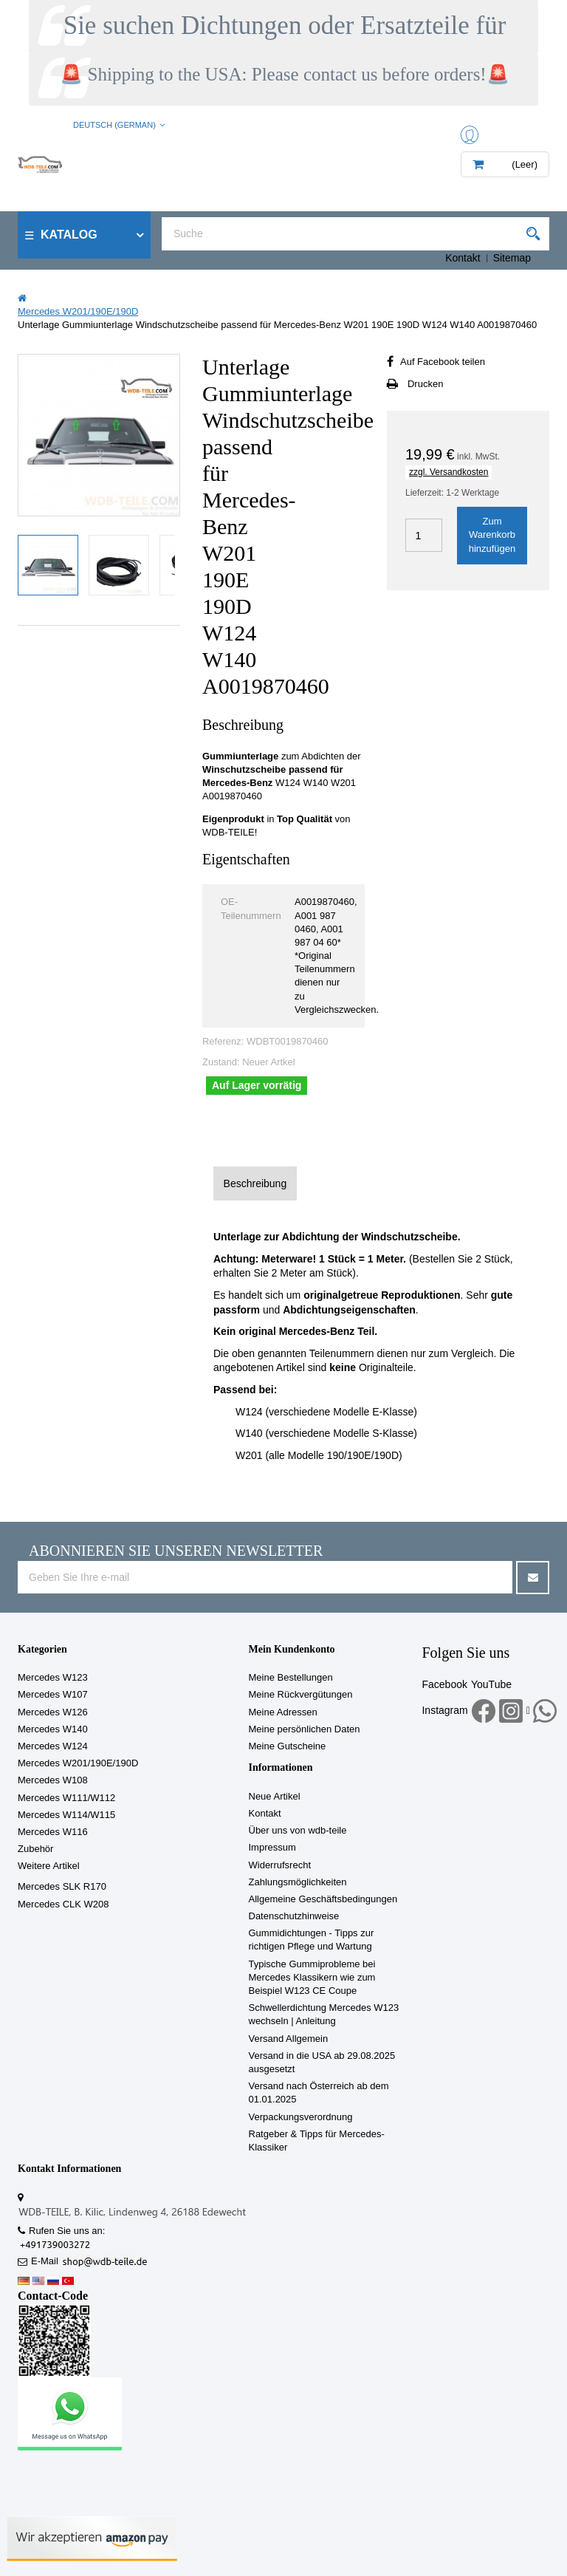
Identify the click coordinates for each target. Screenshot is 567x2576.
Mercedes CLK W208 (63, 1904)
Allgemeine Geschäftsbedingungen (323, 1898)
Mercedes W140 (53, 1729)
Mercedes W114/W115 (66, 1814)
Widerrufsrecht (280, 1864)
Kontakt (462, 258)
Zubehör (35, 1848)
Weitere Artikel (49, 1865)
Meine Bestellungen (291, 1677)
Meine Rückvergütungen (301, 1694)
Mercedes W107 (53, 1694)
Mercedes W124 (53, 1746)
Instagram (444, 1710)
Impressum (272, 1847)
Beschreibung (255, 1183)
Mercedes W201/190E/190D (78, 1763)
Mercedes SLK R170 (62, 1886)
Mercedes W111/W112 (66, 1797)
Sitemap (512, 258)
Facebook (444, 1684)
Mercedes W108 (53, 1780)
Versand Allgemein (289, 2038)
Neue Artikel (274, 1796)
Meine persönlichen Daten (304, 1729)
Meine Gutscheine (287, 1746)
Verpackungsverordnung (301, 2116)
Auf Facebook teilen (442, 361)
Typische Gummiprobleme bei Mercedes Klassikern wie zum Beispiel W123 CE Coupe (312, 1977)
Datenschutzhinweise (294, 1915)
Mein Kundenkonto (292, 1649)
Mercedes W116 (53, 1831)
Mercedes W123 (53, 1677)
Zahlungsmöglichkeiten (298, 1881)
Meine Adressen (283, 1712)
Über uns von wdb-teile (298, 1830)
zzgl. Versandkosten (448, 472)
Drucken (425, 383)
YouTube (491, 1684)
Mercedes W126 (53, 1712)
